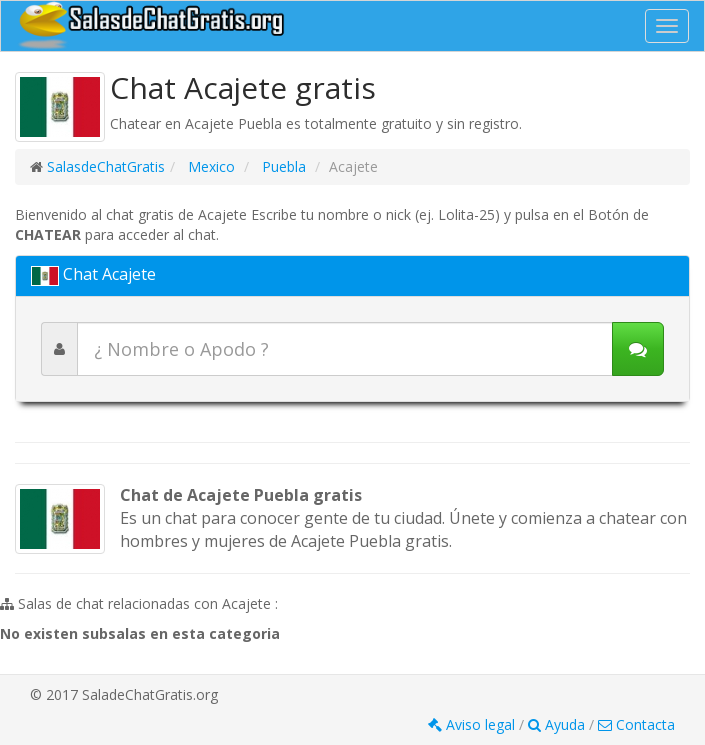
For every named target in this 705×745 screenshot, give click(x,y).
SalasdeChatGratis (106, 166)
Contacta (636, 724)
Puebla (282, 166)
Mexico (209, 166)
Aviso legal (473, 724)
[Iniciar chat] (638, 349)
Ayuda (558, 724)
